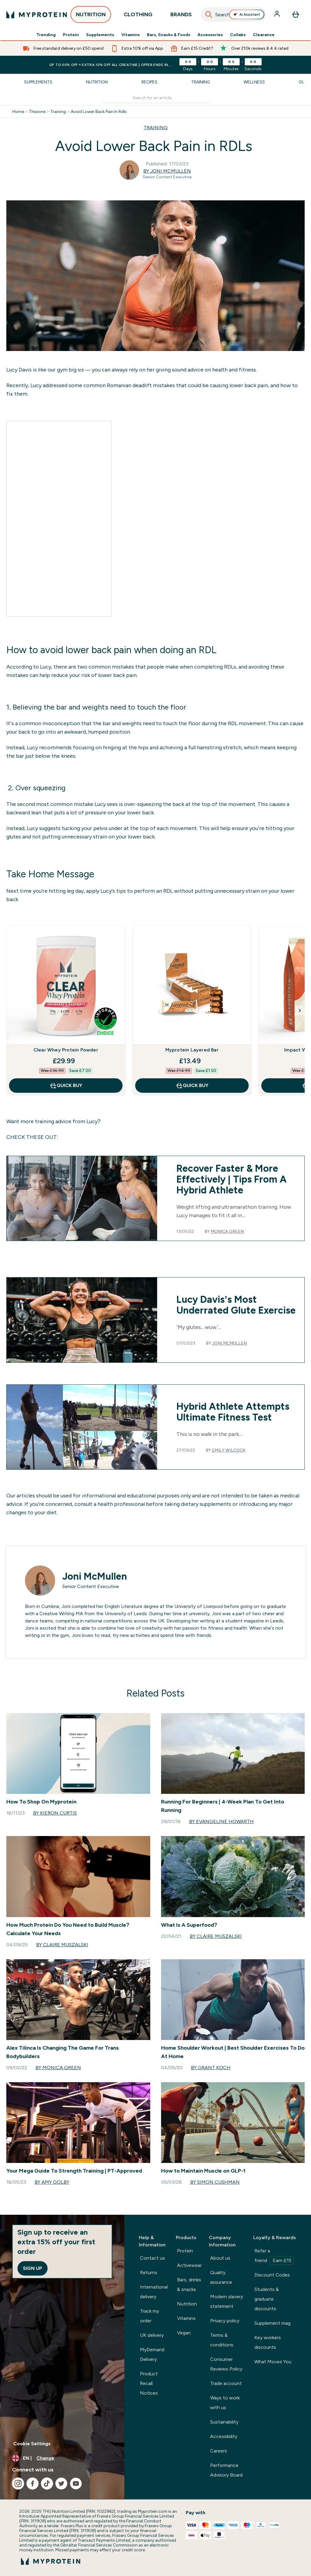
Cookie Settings (32, 2443)
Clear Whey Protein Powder (65, 1050)
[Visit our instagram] (18, 2483)
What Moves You (272, 2361)
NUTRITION (91, 16)
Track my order (149, 2316)
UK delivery (152, 2335)
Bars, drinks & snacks (189, 2284)
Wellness (254, 82)
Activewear (189, 2265)
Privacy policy (224, 2321)
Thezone (37, 111)
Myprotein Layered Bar (192, 1050)
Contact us (152, 2258)
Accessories (210, 35)
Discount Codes (272, 2275)
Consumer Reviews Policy (226, 2364)
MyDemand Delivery (152, 2354)
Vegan (184, 2333)
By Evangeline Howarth (221, 1821)
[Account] (278, 14)
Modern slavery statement (226, 2301)
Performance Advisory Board (226, 2470)
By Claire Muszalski (62, 1945)
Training (200, 82)
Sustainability (224, 2422)
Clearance (264, 35)
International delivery (154, 2291)
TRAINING (156, 127)
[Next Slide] (300, 1010)
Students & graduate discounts (266, 2298)
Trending (46, 35)
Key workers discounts (267, 2342)
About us (220, 2258)
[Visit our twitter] (61, 2483)
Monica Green (227, 1231)
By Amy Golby (52, 2182)
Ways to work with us (225, 2402)
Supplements (100, 35)
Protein (71, 35)
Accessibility (223, 2436)
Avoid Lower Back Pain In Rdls (99, 111)
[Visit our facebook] (32, 2483)
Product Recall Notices (149, 2383)
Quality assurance (221, 2277)
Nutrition (97, 82)
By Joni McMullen (167, 171)
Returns (148, 2272)
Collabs (238, 35)
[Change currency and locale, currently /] (62, 2458)
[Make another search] (155, 98)
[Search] (208, 14)
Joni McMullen (229, 1343)
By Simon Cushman (215, 2182)
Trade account (226, 2383)
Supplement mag (272, 2323)
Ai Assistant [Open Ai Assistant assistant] (246, 14)
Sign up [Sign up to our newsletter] (32, 2268)
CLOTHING (138, 16)
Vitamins (130, 35)
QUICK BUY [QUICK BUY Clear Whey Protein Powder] (65, 1085)
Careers (218, 2451)
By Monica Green (58, 2067)
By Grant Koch (211, 2067)
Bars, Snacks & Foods (168, 35)
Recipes (149, 82)
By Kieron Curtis (55, 1813)
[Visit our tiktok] (47, 2483)
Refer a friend (274, 2256)
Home (18, 111)
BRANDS (181, 16)
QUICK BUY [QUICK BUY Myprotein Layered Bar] (192, 1085)
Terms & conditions (221, 2340)
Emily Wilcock (228, 1450)
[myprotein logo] (36, 14)
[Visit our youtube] (76, 2483)
